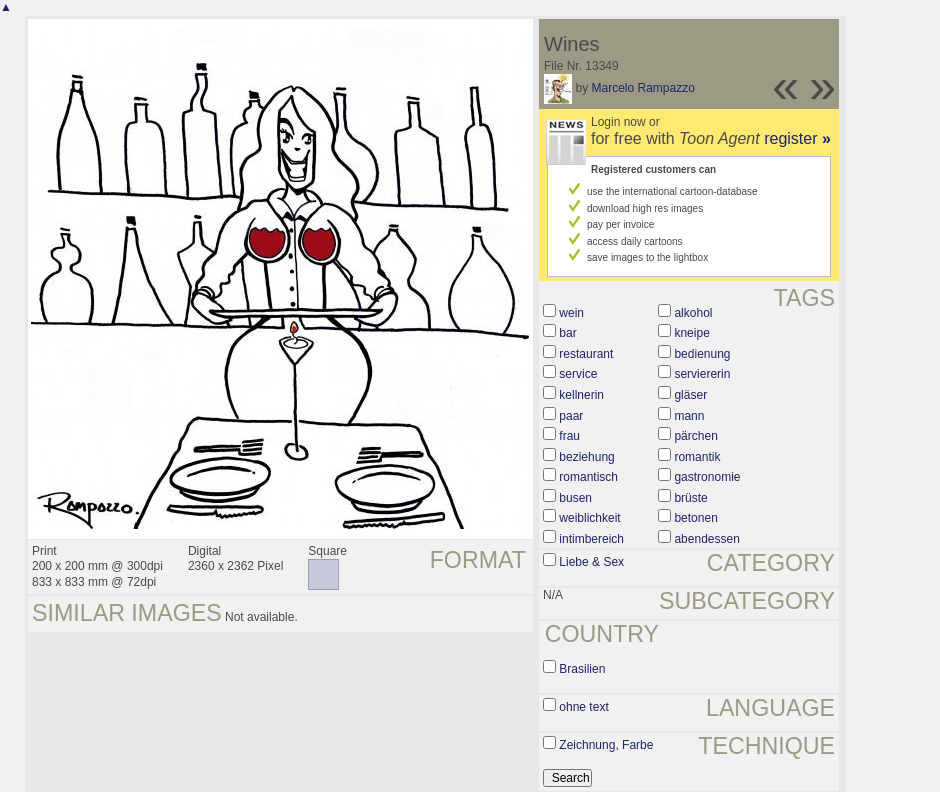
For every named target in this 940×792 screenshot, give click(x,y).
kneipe (691, 333)
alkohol (693, 313)
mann (689, 416)
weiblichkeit (589, 518)
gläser (690, 395)
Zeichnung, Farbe (606, 745)
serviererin (702, 374)
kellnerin (581, 395)
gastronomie (707, 477)
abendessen (706, 539)
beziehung (586, 457)
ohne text (583, 707)
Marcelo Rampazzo (642, 88)
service (578, 374)
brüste (690, 498)
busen (575, 498)
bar (567, 333)
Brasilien (582, 669)
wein (571, 313)
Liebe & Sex (591, 562)
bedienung (702, 354)
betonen (695, 518)
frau (569, 436)
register (797, 138)
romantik (697, 457)
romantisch (588, 477)
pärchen (695, 436)
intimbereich (591, 539)
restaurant (586, 354)
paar (571, 416)
